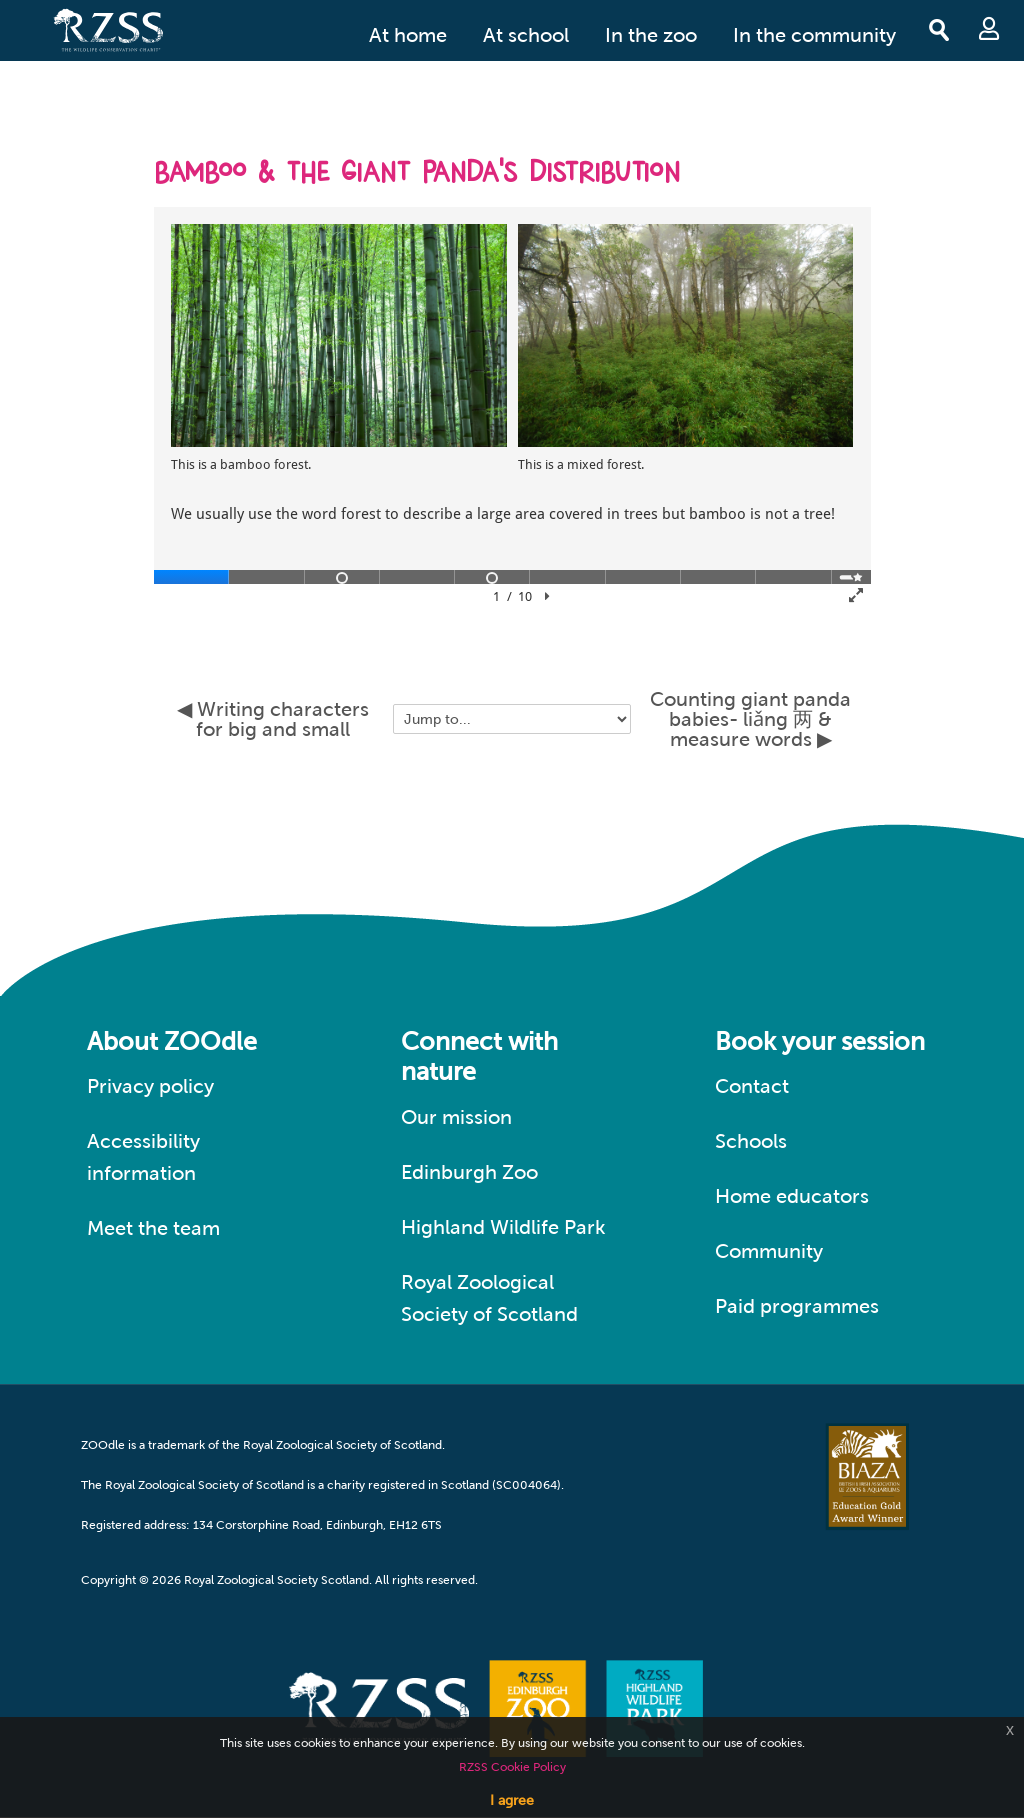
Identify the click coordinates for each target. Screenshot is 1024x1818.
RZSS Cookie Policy (512, 1767)
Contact (752, 1086)
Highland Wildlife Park (503, 1227)
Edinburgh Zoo (469, 1172)
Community (769, 1251)
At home (408, 35)
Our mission (456, 1117)
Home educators (792, 1196)
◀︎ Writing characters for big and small (273, 719)
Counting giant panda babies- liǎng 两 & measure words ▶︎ (750, 719)
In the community (814, 35)
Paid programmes (797, 1306)
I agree (512, 1800)
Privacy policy (150, 1086)
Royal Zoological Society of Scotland (489, 1298)
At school (526, 35)
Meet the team (153, 1228)
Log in (989, 28)
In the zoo (651, 35)
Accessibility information (143, 1157)
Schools (751, 1141)
